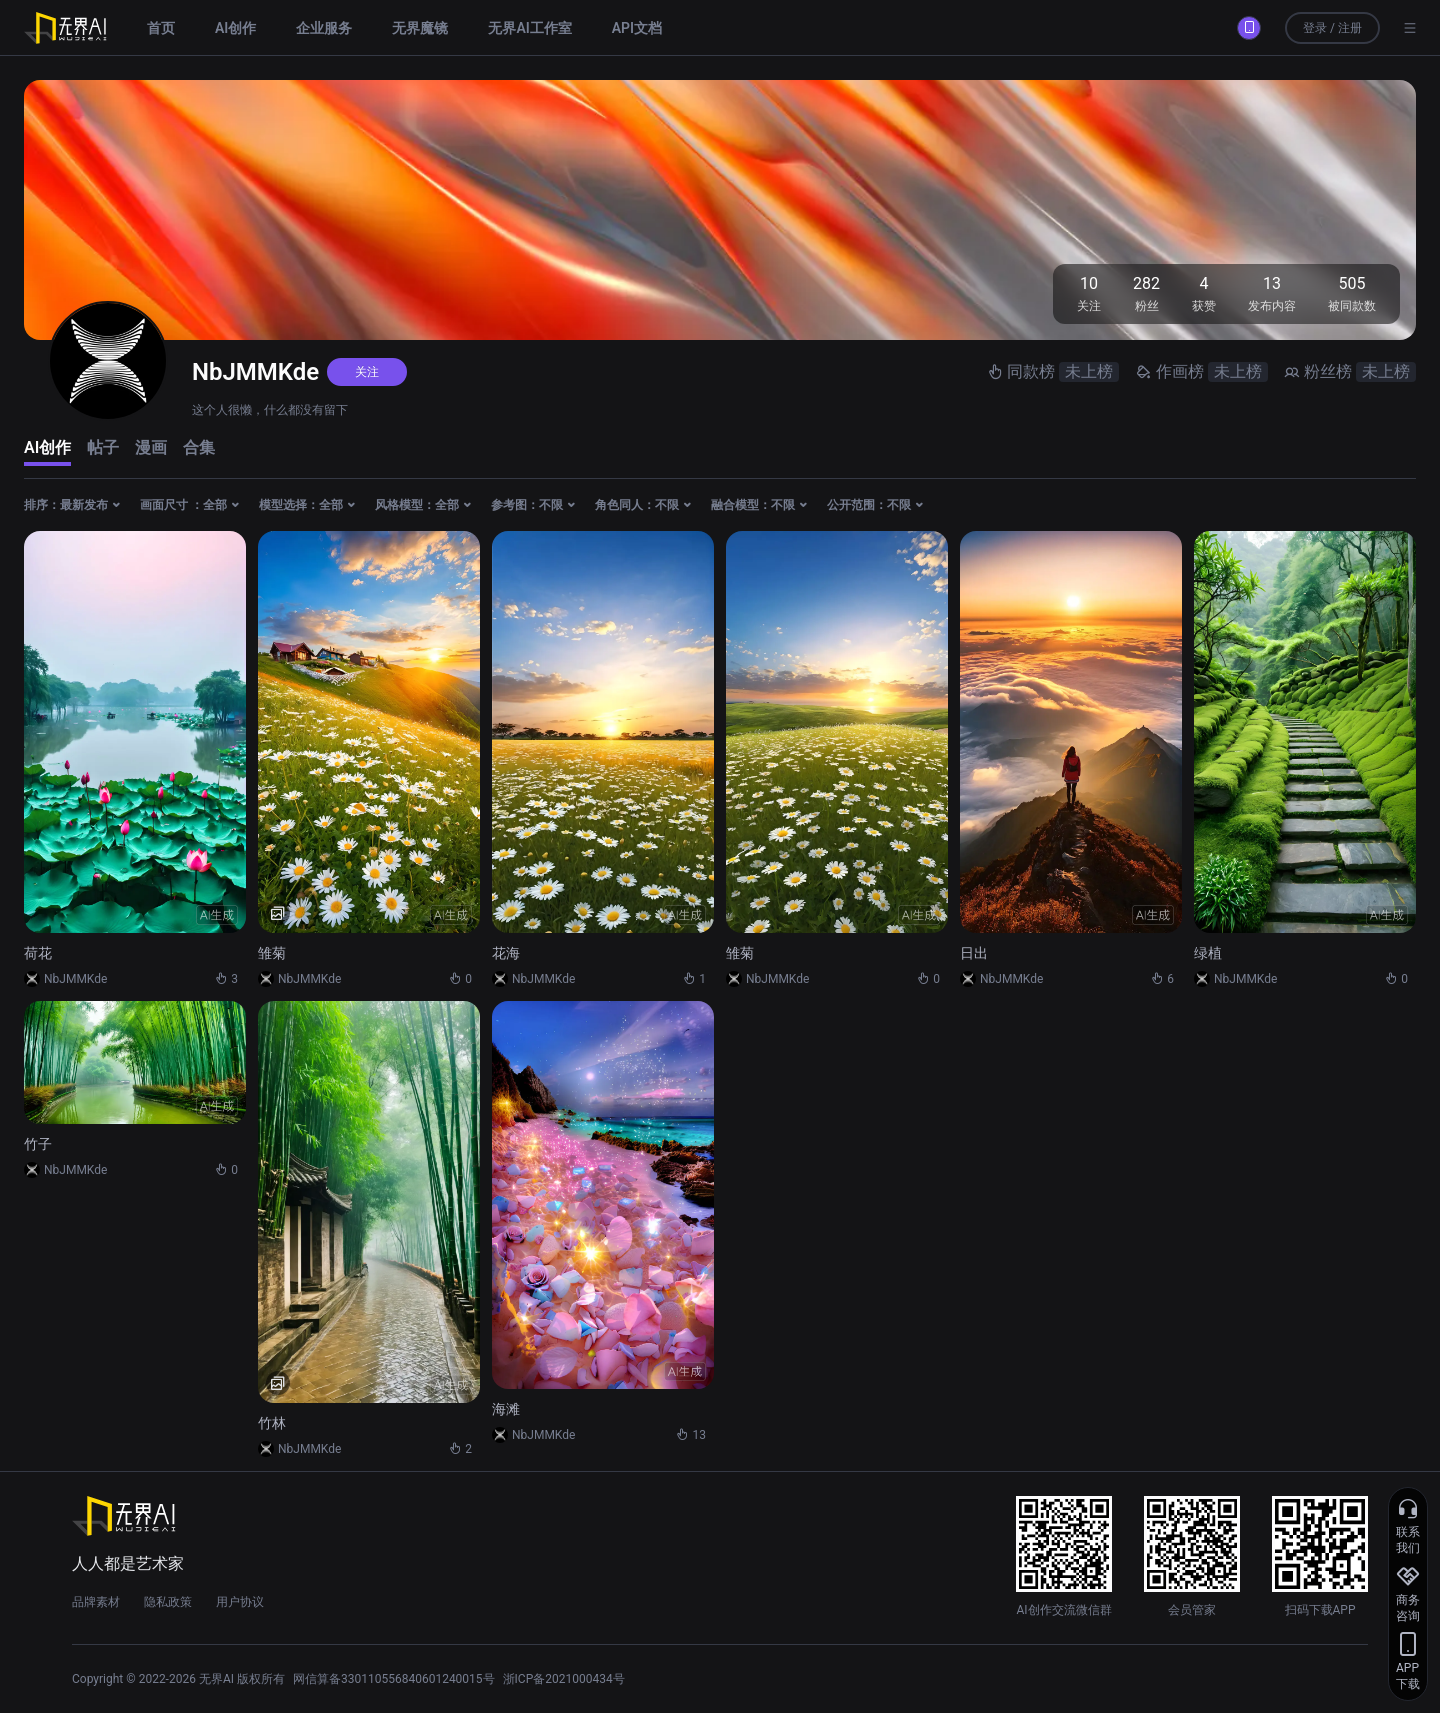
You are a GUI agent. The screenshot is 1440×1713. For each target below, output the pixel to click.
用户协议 (240, 1602)
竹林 (272, 1423)
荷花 (38, 953)
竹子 (38, 1144)
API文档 (637, 28)
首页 (161, 28)
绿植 (1208, 953)
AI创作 (235, 28)
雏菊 (272, 953)
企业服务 (324, 28)
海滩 (506, 1409)
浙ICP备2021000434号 (564, 1679)
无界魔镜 (420, 28)
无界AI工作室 (529, 28)
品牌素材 (96, 1602)
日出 (974, 953)
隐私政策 (168, 1602)
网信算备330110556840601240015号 (394, 1679)
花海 (506, 953)
